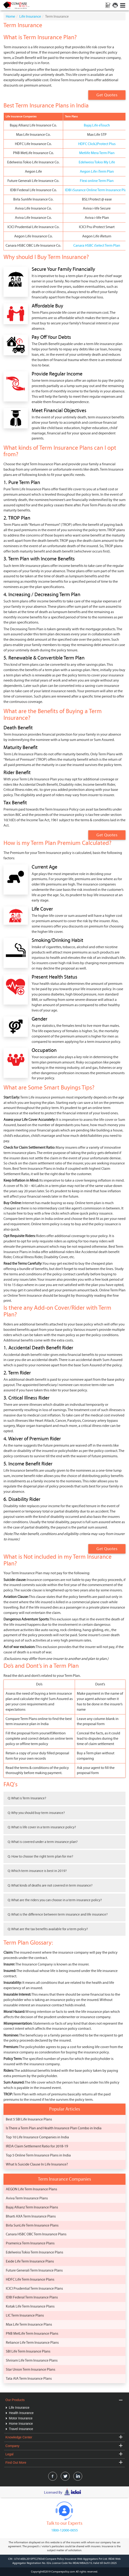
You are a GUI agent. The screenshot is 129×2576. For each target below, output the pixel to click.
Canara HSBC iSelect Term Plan (96, 245)
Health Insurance (21, 2413)
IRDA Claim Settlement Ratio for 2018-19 (37, 2146)
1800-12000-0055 (64, 2530)
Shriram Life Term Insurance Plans (32, 2360)
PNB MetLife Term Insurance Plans (32, 2333)
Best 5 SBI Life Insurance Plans (29, 2119)
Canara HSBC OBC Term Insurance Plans (36, 2234)
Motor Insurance (20, 2418)
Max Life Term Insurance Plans (29, 2324)
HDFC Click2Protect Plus (96, 144)
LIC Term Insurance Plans (25, 2315)
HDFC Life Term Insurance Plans (30, 2279)
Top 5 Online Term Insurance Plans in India (38, 2155)
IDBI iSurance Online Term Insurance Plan (97, 190)
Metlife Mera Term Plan (97, 153)
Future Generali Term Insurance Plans (34, 2270)
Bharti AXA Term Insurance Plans (31, 2216)
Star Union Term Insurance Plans (30, 2369)
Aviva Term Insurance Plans (27, 2198)
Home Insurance (21, 2423)
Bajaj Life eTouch (97, 125)
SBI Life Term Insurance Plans (28, 2351)
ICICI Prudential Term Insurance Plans (34, 2288)
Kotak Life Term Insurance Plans (30, 2306)
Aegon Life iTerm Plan (97, 171)
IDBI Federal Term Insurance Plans (32, 2297)
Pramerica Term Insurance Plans (30, 2243)
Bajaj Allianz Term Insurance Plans (32, 2207)
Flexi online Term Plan (97, 181)
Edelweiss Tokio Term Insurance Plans (34, 2252)
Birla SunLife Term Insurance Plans (32, 2225)
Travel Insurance (21, 2429)
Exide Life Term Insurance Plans (30, 2261)
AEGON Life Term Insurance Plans (31, 2189)
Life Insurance (30, 16)
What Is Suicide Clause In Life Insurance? (37, 2164)
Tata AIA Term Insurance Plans (29, 2378)
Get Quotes (106, 95)
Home (10, 16)
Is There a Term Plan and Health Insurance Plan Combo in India (54, 2128)
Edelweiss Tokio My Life (97, 162)
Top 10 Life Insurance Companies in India (37, 2137)
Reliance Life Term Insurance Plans (32, 2342)
